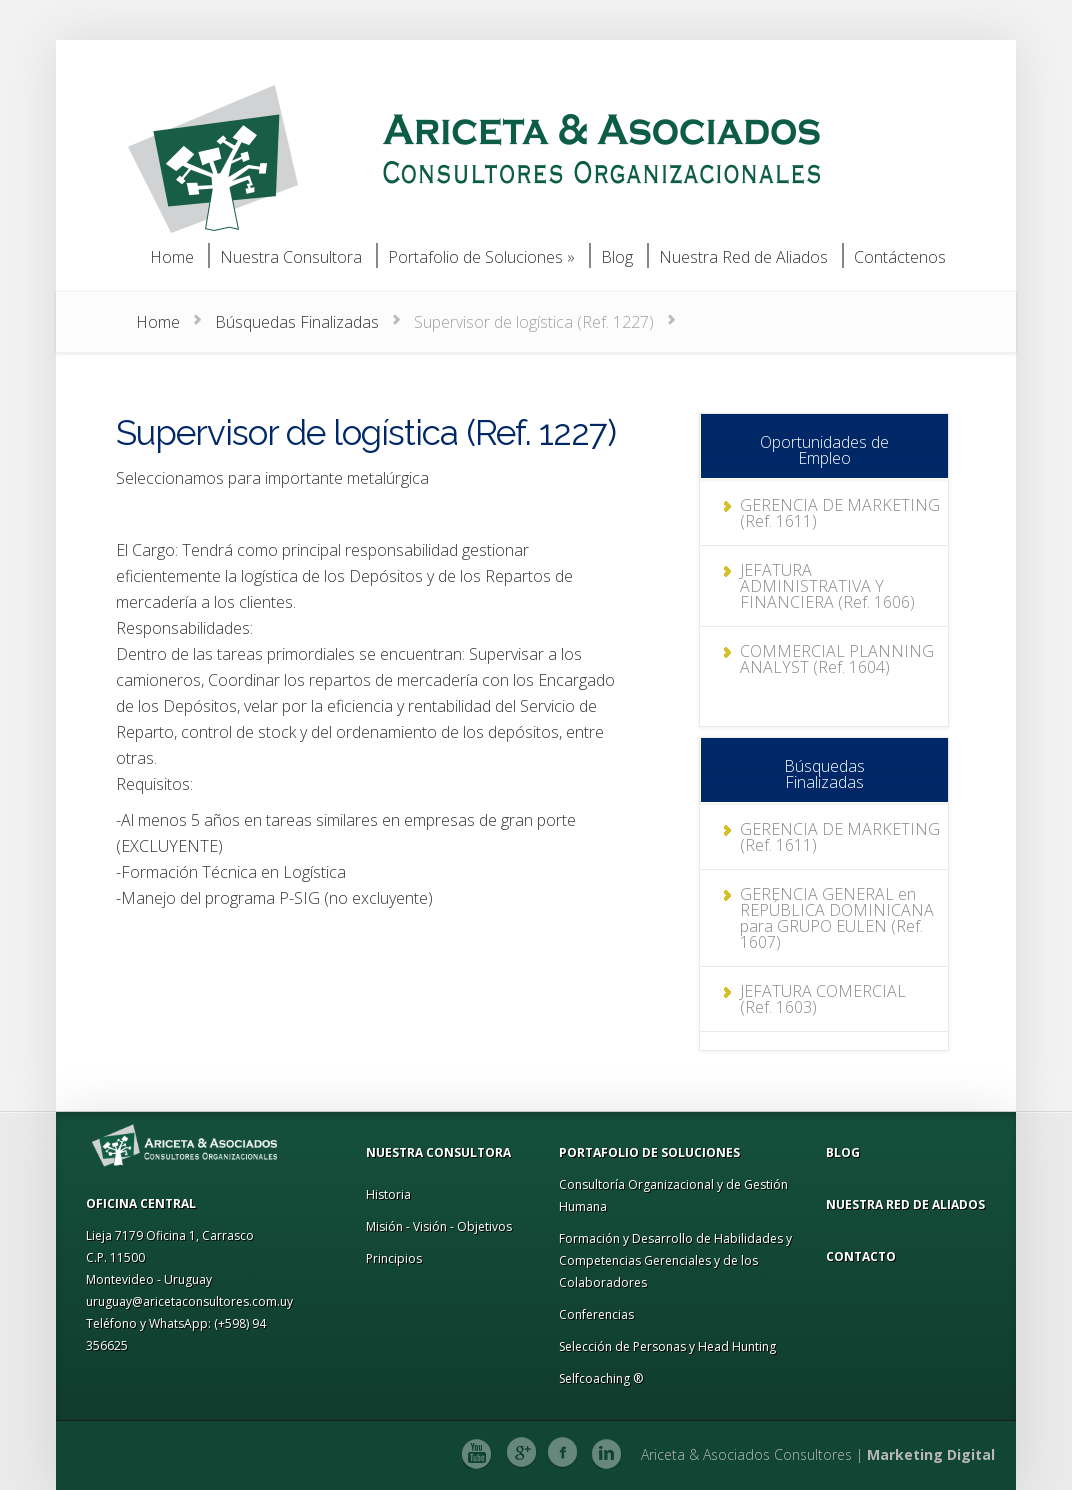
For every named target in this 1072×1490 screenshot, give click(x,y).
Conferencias (596, 1314)
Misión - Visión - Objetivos (439, 1226)
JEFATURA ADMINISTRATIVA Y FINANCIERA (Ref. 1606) (838, 578)
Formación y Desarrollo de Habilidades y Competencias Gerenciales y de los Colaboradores (675, 1260)
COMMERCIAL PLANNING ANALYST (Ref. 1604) (832, 643)
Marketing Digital (931, 1454)
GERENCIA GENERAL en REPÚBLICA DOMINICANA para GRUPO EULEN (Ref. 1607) (832, 918)
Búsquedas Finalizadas (297, 322)
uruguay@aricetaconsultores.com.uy (189, 1301)
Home (158, 322)
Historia (388, 1194)
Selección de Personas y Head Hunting (667, 1346)
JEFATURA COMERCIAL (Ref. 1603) (836, 999)
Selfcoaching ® (601, 1378)
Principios (394, 1258)
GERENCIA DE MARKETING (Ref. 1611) (835, 513)
